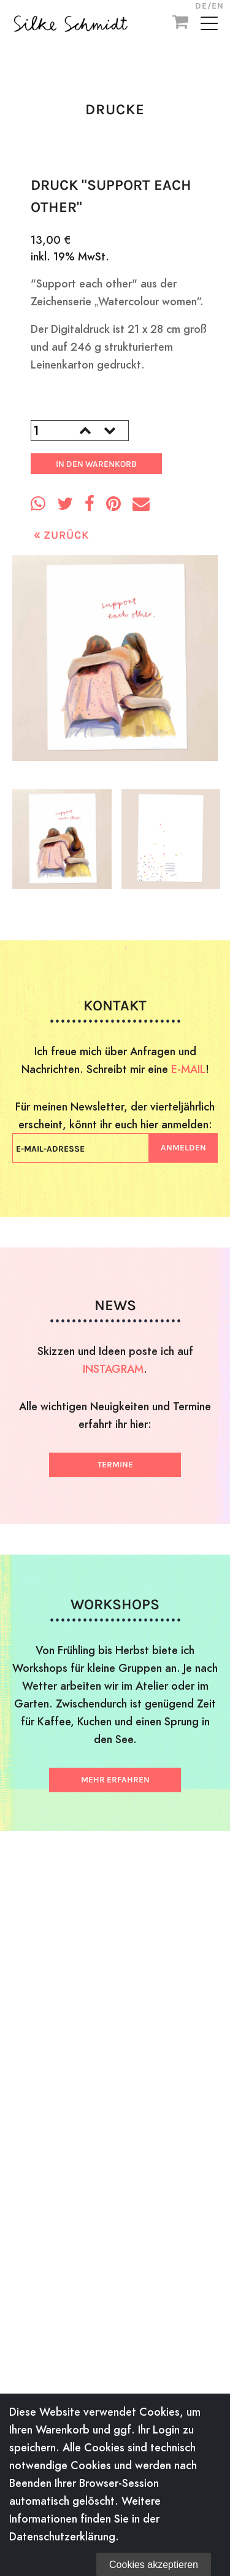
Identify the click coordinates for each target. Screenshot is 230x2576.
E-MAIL (188, 1069)
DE (201, 6)
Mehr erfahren (115, 1779)
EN (218, 6)
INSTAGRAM (113, 1368)
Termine (115, 1464)
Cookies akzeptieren (153, 2564)
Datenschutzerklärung (62, 2536)
